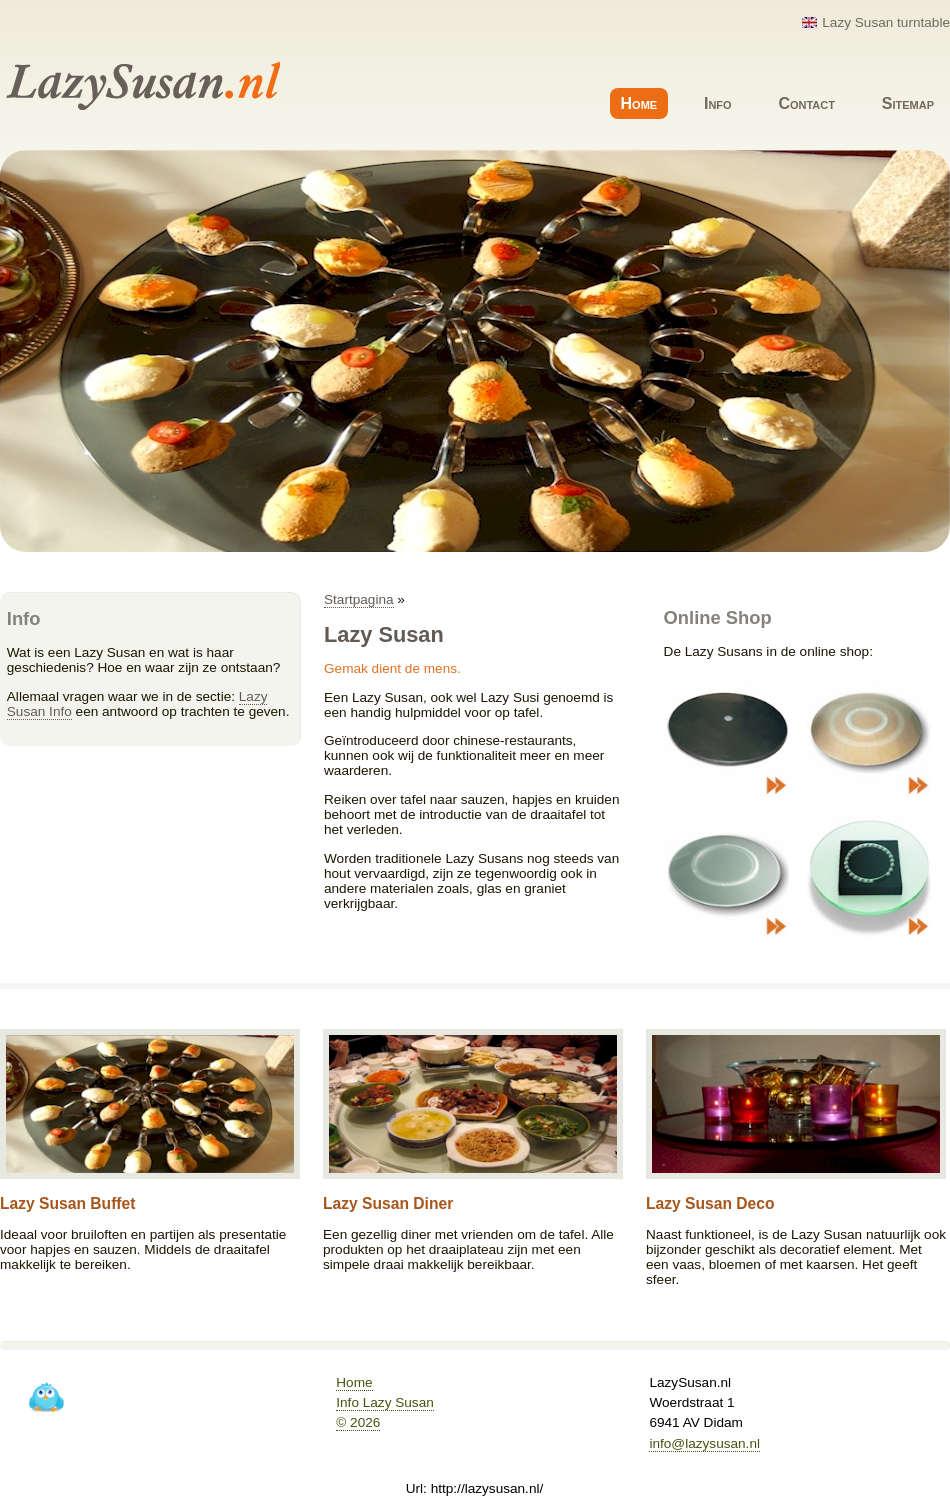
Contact (806, 103)
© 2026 (358, 1422)
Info (718, 103)
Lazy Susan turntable (886, 22)
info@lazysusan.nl (704, 1443)
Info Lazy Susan (385, 1402)
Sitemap (908, 103)
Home (639, 103)
